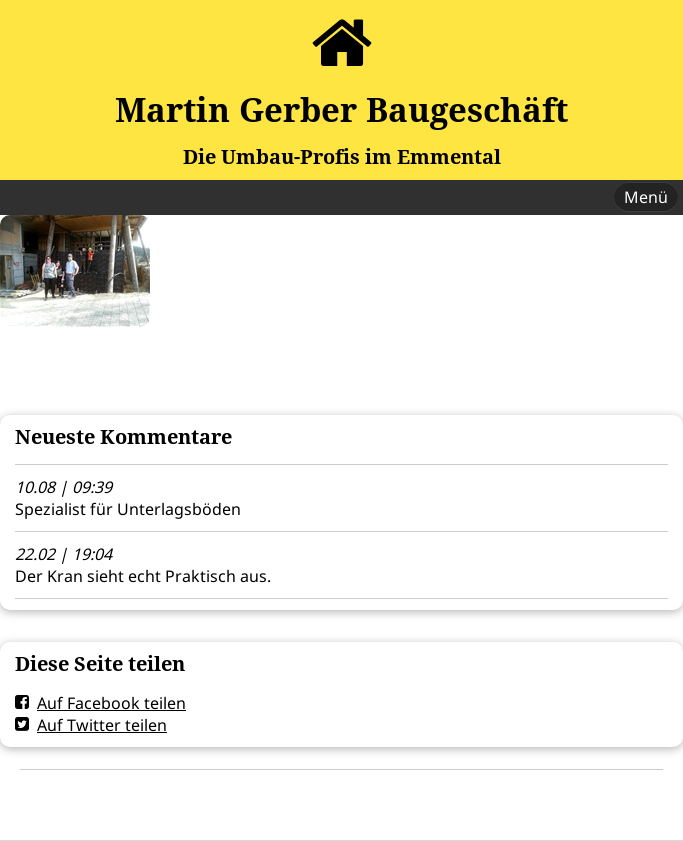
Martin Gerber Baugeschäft (341, 109)
